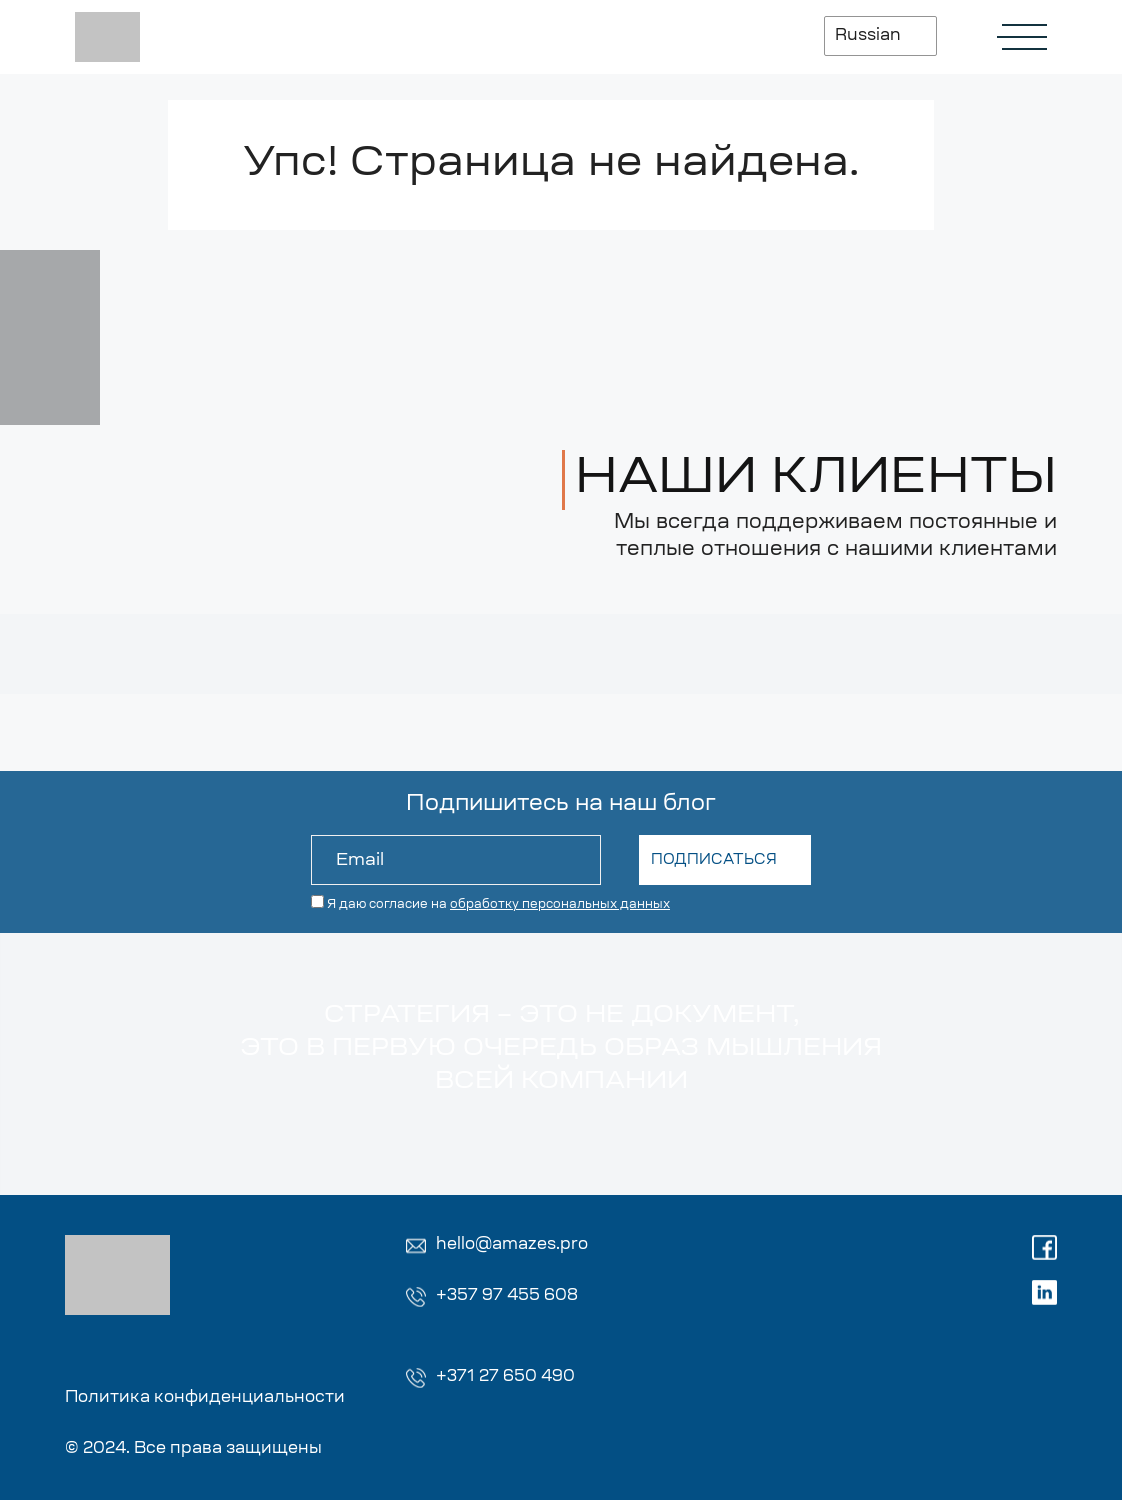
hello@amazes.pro (512, 1245)
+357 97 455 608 (507, 1296)
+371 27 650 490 (505, 1377)
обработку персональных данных (560, 905)
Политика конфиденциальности (205, 1398)
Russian (868, 36)
